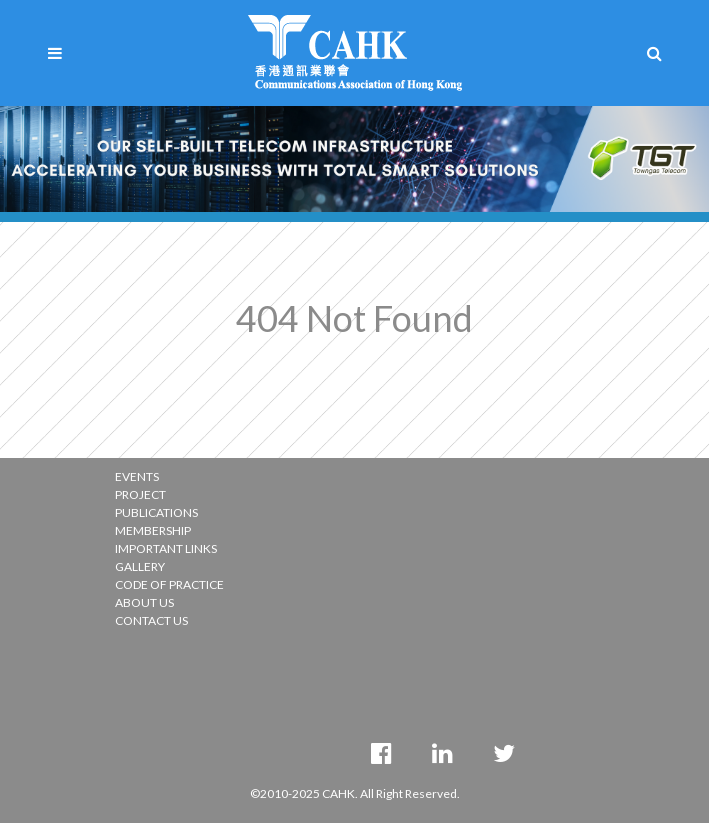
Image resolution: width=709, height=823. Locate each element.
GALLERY (140, 566)
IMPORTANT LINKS (166, 548)
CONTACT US (151, 620)
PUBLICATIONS (156, 512)
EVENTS (137, 476)
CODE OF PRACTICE (169, 584)
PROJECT (140, 494)
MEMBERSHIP (153, 530)
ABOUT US (144, 602)
